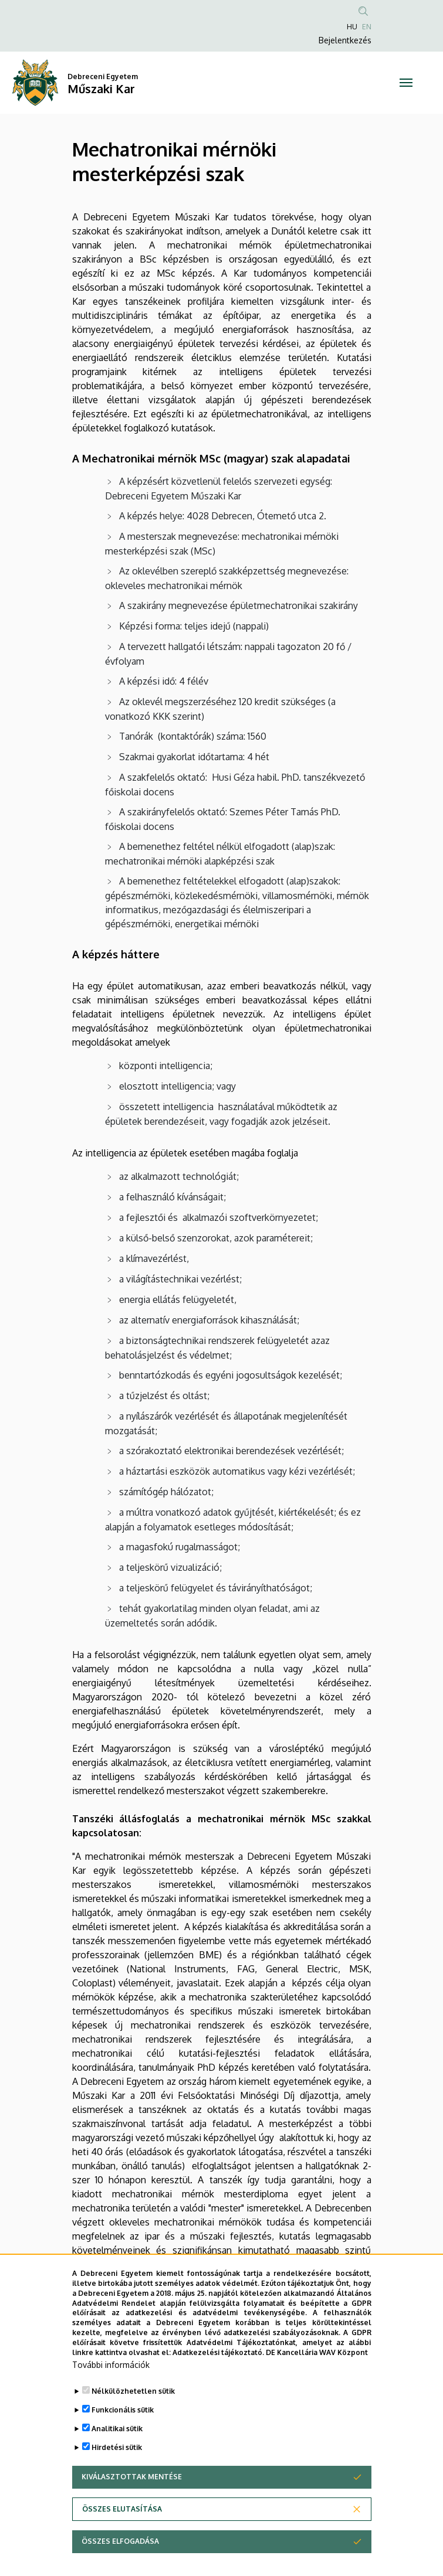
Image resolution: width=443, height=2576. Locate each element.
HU (352, 26)
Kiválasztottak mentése (132, 2496)
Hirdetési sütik (117, 2466)
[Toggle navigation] (406, 83)
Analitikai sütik (117, 2448)
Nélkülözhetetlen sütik (133, 2410)
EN (366, 26)
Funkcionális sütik (123, 2429)
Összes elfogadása (120, 2560)
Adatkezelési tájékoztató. (218, 2371)
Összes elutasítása (122, 2528)
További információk (111, 2384)
